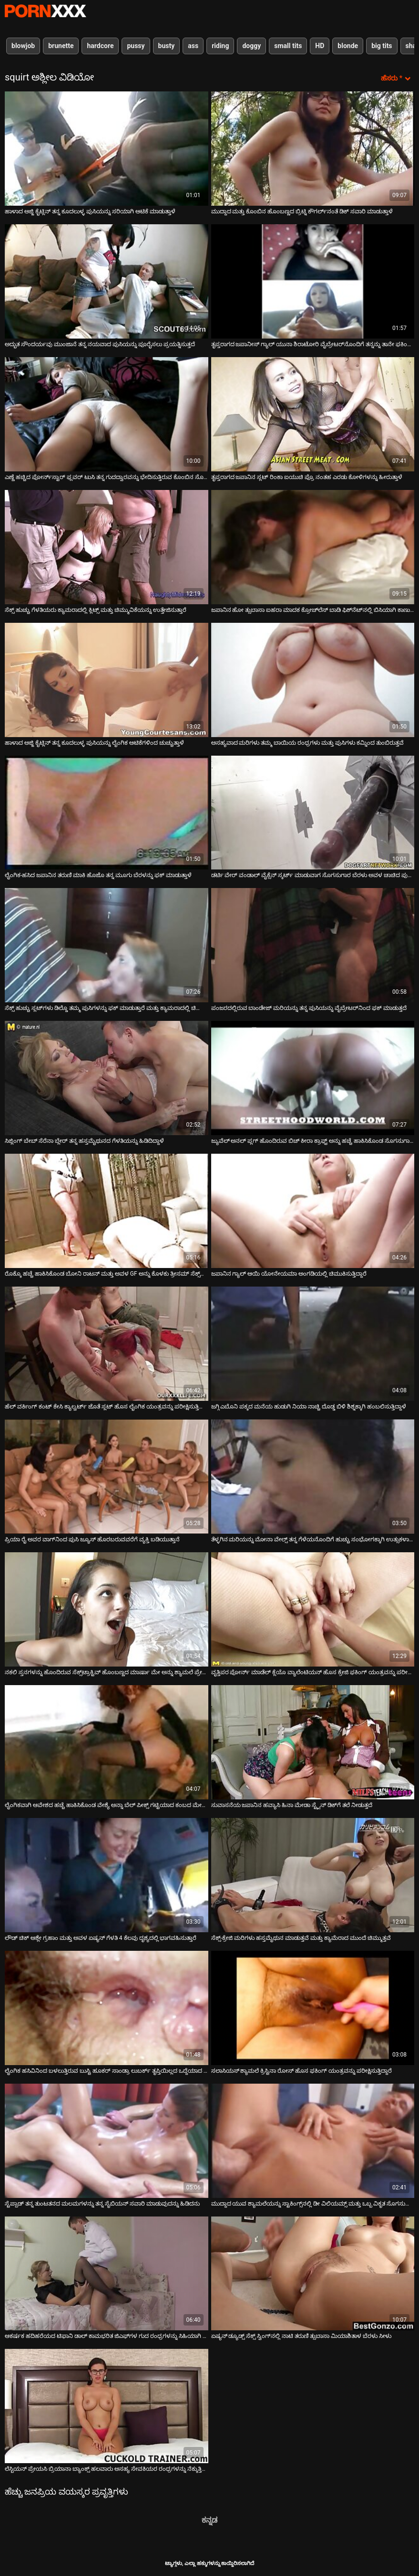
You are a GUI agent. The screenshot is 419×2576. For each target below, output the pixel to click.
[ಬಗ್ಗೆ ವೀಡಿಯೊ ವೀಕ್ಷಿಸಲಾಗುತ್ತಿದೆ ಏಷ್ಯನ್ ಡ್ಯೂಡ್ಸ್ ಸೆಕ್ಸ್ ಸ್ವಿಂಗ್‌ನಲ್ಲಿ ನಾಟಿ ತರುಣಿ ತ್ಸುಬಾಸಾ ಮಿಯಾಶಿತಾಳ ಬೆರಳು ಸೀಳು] (313, 2274)
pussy (135, 46)
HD (319, 46)
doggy (251, 46)
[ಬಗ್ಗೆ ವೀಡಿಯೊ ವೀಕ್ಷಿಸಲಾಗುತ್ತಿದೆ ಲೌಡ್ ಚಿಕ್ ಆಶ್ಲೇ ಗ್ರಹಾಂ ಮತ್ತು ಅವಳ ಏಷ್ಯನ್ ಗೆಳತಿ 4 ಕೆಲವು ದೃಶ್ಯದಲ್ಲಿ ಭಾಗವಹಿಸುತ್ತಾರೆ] (106, 1875)
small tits (288, 46)
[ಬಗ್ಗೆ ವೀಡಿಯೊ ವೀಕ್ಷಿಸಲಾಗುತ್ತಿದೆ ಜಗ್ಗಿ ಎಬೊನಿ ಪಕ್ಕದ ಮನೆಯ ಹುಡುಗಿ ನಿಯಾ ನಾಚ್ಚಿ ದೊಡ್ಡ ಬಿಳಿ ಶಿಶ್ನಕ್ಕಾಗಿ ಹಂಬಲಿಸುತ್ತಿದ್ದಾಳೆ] (313, 1344)
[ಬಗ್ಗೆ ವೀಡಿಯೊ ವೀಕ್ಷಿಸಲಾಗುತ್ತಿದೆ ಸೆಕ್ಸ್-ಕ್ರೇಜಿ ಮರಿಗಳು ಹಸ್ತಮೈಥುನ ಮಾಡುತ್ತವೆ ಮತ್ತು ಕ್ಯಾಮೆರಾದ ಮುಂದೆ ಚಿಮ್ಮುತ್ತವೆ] (313, 1875)
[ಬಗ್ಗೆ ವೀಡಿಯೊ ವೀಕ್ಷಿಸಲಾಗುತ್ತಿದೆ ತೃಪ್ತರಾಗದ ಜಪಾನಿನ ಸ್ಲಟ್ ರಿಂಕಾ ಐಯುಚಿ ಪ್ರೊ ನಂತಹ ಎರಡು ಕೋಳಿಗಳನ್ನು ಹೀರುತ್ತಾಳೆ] (313, 414)
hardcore (100, 46)
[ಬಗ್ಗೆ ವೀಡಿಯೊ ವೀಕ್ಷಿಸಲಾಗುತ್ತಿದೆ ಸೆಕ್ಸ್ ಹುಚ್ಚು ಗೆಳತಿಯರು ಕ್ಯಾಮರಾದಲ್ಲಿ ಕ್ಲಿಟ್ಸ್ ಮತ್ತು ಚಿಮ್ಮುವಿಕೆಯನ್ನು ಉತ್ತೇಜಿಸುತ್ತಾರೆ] (106, 547)
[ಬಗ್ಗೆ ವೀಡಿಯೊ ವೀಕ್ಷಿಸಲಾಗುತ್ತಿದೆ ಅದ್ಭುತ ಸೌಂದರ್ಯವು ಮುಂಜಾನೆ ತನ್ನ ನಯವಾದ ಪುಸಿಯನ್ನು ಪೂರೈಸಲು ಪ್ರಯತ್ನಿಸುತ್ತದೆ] (106, 281)
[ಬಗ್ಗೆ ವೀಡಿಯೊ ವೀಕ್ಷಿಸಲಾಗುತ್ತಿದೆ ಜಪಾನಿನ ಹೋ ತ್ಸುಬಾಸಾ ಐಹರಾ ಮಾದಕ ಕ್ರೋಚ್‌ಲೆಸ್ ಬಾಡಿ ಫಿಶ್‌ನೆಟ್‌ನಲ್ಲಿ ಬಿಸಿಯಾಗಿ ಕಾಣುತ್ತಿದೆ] (313, 547)
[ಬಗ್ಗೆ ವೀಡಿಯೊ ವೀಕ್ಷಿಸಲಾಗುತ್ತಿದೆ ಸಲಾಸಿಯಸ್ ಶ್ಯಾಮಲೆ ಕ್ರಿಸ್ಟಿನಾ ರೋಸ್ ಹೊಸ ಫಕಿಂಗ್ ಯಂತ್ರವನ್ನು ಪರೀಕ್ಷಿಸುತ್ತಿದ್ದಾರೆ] (313, 2008)
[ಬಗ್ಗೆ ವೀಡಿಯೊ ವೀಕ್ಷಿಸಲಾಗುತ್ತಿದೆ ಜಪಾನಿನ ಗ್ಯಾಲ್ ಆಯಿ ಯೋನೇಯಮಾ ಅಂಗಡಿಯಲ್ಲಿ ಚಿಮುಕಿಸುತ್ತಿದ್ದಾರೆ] (313, 1211)
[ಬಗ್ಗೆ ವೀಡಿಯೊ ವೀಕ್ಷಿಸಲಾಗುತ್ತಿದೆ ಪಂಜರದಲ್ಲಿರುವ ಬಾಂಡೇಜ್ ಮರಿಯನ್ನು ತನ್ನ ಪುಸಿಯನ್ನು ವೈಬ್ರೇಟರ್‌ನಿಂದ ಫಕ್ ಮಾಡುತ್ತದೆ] (313, 945)
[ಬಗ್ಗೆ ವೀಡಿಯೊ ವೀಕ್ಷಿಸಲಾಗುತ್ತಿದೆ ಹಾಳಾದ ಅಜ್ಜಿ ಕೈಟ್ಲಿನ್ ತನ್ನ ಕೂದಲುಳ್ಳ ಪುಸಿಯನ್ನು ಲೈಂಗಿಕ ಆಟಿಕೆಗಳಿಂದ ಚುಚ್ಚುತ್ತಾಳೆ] (106, 680)
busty (166, 46)
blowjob (23, 46)
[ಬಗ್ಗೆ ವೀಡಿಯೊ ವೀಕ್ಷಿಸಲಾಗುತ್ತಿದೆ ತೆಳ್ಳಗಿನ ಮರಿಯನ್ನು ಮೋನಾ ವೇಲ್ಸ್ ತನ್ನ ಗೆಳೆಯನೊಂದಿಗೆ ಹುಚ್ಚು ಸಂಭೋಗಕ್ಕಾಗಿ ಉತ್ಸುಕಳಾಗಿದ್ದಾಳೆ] (313, 1476)
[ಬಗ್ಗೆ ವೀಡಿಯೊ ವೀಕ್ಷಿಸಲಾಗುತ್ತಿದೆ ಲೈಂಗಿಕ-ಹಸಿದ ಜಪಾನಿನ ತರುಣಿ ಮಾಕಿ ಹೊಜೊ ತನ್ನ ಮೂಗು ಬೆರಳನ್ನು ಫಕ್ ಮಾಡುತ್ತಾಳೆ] (106, 813)
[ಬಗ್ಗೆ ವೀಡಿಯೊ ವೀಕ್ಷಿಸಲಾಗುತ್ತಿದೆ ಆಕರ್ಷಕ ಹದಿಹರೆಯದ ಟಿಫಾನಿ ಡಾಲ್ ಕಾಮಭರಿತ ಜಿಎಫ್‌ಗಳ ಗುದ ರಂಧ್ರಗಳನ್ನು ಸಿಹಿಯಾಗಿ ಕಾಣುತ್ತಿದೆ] (106, 2274)
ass (193, 46)
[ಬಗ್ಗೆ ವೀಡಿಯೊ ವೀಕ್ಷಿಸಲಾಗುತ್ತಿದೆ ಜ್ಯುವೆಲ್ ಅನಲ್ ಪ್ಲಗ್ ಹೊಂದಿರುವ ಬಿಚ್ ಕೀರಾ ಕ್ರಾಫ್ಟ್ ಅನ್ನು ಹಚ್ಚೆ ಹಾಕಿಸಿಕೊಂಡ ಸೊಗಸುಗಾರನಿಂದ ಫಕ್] (313, 1078)
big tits (381, 46)
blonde (347, 46)
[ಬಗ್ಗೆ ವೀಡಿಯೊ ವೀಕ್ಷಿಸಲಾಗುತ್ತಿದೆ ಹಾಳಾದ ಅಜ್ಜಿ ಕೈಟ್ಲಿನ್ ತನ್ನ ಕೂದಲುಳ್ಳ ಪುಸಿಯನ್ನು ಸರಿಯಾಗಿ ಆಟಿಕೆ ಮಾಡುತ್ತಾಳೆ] (106, 148)
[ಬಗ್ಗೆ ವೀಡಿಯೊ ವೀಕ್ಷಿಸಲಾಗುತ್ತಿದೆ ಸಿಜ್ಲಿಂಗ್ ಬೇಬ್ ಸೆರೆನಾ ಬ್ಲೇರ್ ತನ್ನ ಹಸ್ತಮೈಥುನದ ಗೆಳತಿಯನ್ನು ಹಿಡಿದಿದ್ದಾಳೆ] (106, 1078)
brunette (60, 46)
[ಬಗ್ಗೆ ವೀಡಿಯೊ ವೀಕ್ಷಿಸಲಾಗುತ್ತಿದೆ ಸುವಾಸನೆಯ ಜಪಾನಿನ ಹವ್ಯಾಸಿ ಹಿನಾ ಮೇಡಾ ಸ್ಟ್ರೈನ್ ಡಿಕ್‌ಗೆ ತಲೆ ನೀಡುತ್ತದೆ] (313, 1742)
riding (220, 46)
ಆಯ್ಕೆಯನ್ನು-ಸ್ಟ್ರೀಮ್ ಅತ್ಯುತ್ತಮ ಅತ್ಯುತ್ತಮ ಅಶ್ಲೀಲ (45, 11)
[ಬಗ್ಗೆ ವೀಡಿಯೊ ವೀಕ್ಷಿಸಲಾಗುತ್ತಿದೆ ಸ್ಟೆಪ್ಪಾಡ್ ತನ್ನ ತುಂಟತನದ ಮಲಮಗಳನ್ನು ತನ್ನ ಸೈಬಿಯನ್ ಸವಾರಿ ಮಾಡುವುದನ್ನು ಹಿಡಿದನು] (106, 2141)
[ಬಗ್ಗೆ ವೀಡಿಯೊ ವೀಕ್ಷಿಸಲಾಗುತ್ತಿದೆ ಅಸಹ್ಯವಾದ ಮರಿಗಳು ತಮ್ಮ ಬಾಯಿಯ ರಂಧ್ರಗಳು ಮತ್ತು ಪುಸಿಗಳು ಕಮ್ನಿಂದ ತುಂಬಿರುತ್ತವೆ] (313, 680)
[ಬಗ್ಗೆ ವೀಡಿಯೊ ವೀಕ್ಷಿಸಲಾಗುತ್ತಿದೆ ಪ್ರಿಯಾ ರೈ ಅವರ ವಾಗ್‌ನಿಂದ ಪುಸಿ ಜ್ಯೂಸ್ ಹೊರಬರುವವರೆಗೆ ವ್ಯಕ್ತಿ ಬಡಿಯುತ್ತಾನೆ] (106, 1476)
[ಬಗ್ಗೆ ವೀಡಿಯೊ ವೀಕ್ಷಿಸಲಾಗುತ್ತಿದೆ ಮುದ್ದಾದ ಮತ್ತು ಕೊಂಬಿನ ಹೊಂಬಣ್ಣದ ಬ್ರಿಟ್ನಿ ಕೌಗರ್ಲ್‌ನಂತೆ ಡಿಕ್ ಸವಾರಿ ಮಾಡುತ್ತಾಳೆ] (313, 148)
